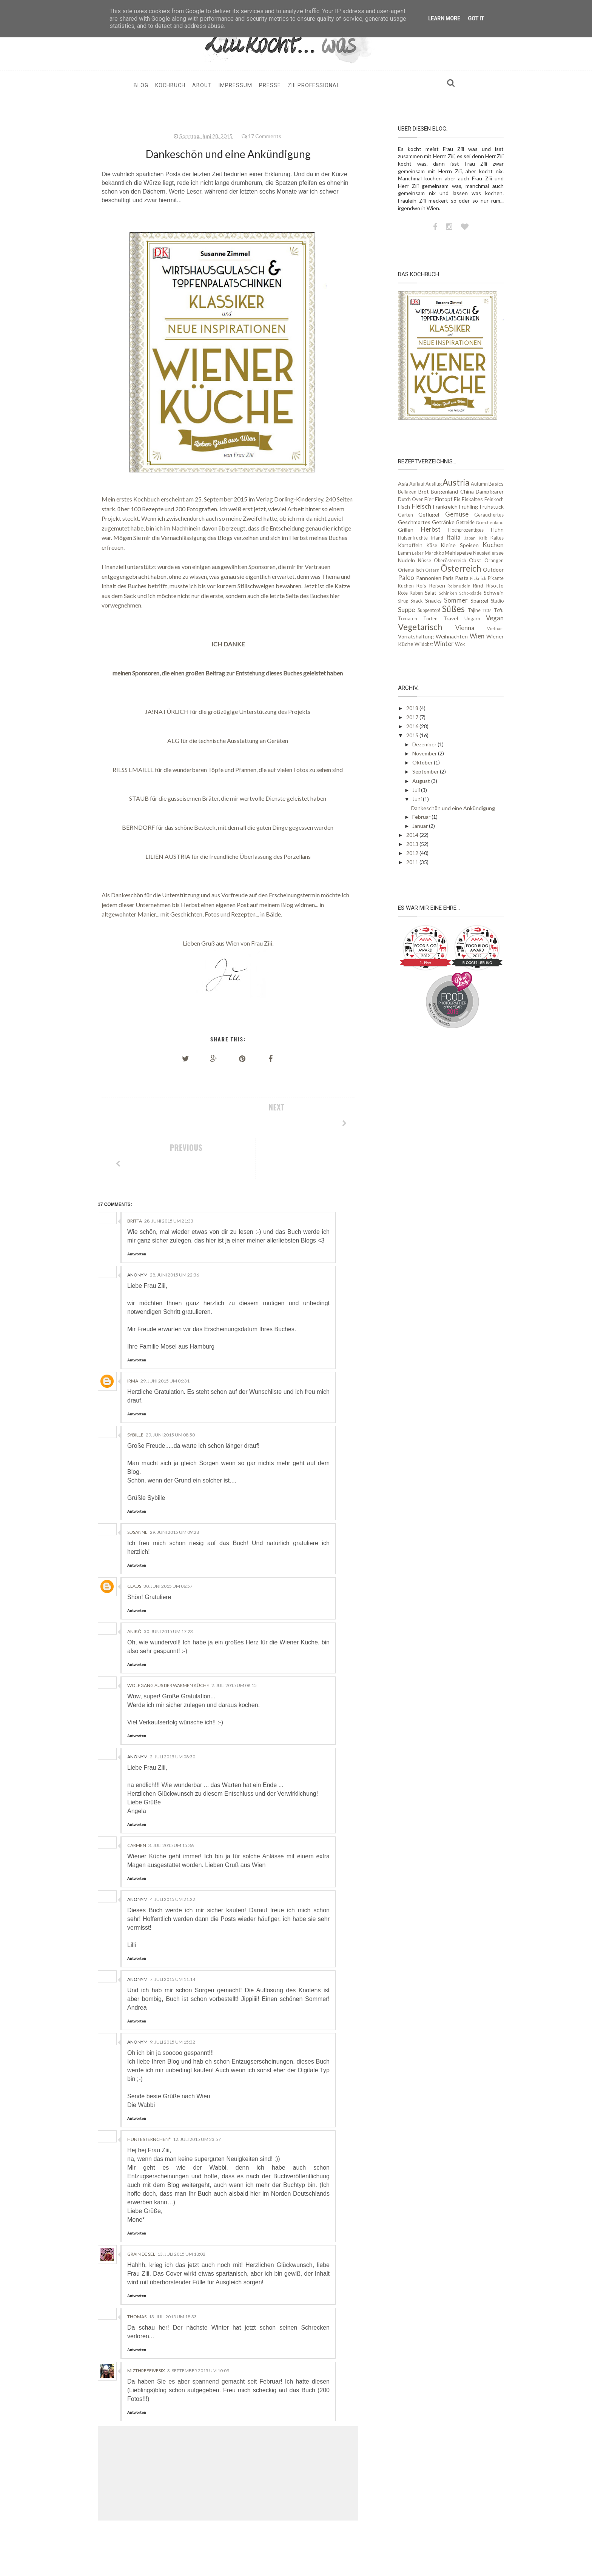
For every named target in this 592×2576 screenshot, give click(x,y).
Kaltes (497, 538)
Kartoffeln (410, 545)
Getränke (443, 522)
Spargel (479, 600)
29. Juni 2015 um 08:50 (170, 1394)
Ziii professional (314, 85)
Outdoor (493, 569)
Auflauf (417, 484)
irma (132, 1340)
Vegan (495, 618)
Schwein (494, 592)
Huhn (497, 529)
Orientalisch (411, 570)
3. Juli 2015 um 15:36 (171, 1805)
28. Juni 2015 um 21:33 (168, 1180)
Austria (455, 482)
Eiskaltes (472, 499)
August (421, 781)
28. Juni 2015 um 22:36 (174, 1234)
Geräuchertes (489, 515)
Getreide (465, 522)
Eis (457, 499)
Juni (417, 799)
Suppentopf (429, 610)
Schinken (448, 593)
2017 (412, 717)
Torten (430, 618)
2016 (412, 726)
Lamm (404, 553)
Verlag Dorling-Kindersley (289, 499)
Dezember (425, 744)
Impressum (235, 85)
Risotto (495, 585)
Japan (470, 537)
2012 (412, 853)
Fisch (404, 506)
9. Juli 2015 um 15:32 (172, 2001)
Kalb (483, 537)
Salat (430, 592)
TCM (487, 610)
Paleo (406, 577)
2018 (412, 708)
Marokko (434, 553)
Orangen (494, 560)
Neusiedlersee (488, 553)
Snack (416, 601)
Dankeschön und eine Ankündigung (453, 808)
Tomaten (407, 618)
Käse (432, 545)
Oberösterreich (450, 560)
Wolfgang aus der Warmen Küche (168, 1645)
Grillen (405, 529)
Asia (403, 483)
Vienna (465, 628)
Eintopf (443, 499)
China (467, 491)
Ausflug (434, 484)
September (426, 771)
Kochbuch (170, 85)
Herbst (431, 529)
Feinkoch (494, 499)
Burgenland (444, 491)
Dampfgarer (490, 491)
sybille (135, 1394)
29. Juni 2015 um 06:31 (165, 1340)
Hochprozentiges (466, 530)
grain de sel (141, 2213)
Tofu (499, 610)
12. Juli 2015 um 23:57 (197, 2099)
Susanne (137, 1492)
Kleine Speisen (460, 545)
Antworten (136, 1213)
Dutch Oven (411, 499)
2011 (412, 862)
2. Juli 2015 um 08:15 (234, 1645)
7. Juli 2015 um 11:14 (172, 1939)
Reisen (437, 585)
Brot (423, 491)
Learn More (444, 18)
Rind (478, 585)
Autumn (479, 484)
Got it (476, 18)
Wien (477, 636)
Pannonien (428, 578)
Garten (405, 515)
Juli (416, 790)
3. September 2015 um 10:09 (198, 2330)
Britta (134, 1180)
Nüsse (424, 560)
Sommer (456, 600)
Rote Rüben (410, 593)
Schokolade (470, 593)
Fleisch (421, 506)
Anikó (134, 1591)
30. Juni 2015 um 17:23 (168, 1591)
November (425, 753)
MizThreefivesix (146, 2330)
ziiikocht (194, 2550)
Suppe (406, 610)
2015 (412, 735)
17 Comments (264, 136)
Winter (444, 643)
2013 (412, 844)
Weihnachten (452, 636)
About (202, 85)
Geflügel (428, 514)
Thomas (136, 2276)
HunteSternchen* (149, 2099)
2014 (412, 835)
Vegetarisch (420, 627)
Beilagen (407, 492)
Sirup (403, 600)
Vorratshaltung (416, 636)
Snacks (433, 600)
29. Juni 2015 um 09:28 (174, 1492)
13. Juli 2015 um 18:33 (173, 2276)
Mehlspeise (458, 552)
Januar (420, 826)
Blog (141, 85)
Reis (421, 585)
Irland (437, 538)
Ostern (432, 569)
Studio (497, 601)
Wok (460, 644)
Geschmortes (414, 522)
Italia (453, 537)
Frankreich (445, 506)
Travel (450, 618)
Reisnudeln (458, 585)
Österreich (461, 568)
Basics (496, 483)
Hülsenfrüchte (413, 538)
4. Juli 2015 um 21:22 (172, 1859)
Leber (418, 553)
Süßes (453, 609)
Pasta (462, 578)
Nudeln (406, 560)
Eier (428, 499)
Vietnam (495, 628)
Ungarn (472, 618)
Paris (448, 578)
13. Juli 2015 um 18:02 (181, 2213)
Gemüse (457, 514)
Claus (134, 1546)
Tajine (474, 610)
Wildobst (424, 644)
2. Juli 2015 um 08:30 (172, 1716)
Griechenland (490, 522)
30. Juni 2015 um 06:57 (168, 1546)
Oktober (423, 762)
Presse (270, 85)
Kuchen (493, 545)
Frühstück (492, 506)
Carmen (136, 1805)
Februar (422, 817)
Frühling (468, 506)
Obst (475, 560)
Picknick (478, 578)
